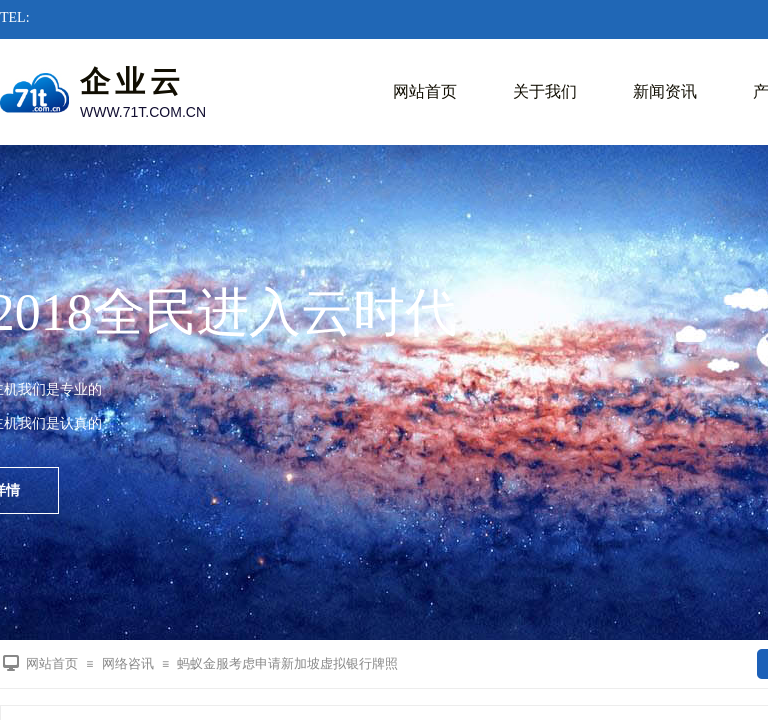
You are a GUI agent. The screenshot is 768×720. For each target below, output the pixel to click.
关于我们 (545, 91)
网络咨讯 (128, 663)
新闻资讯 (665, 91)
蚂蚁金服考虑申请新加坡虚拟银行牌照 (287, 663)
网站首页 (425, 91)
